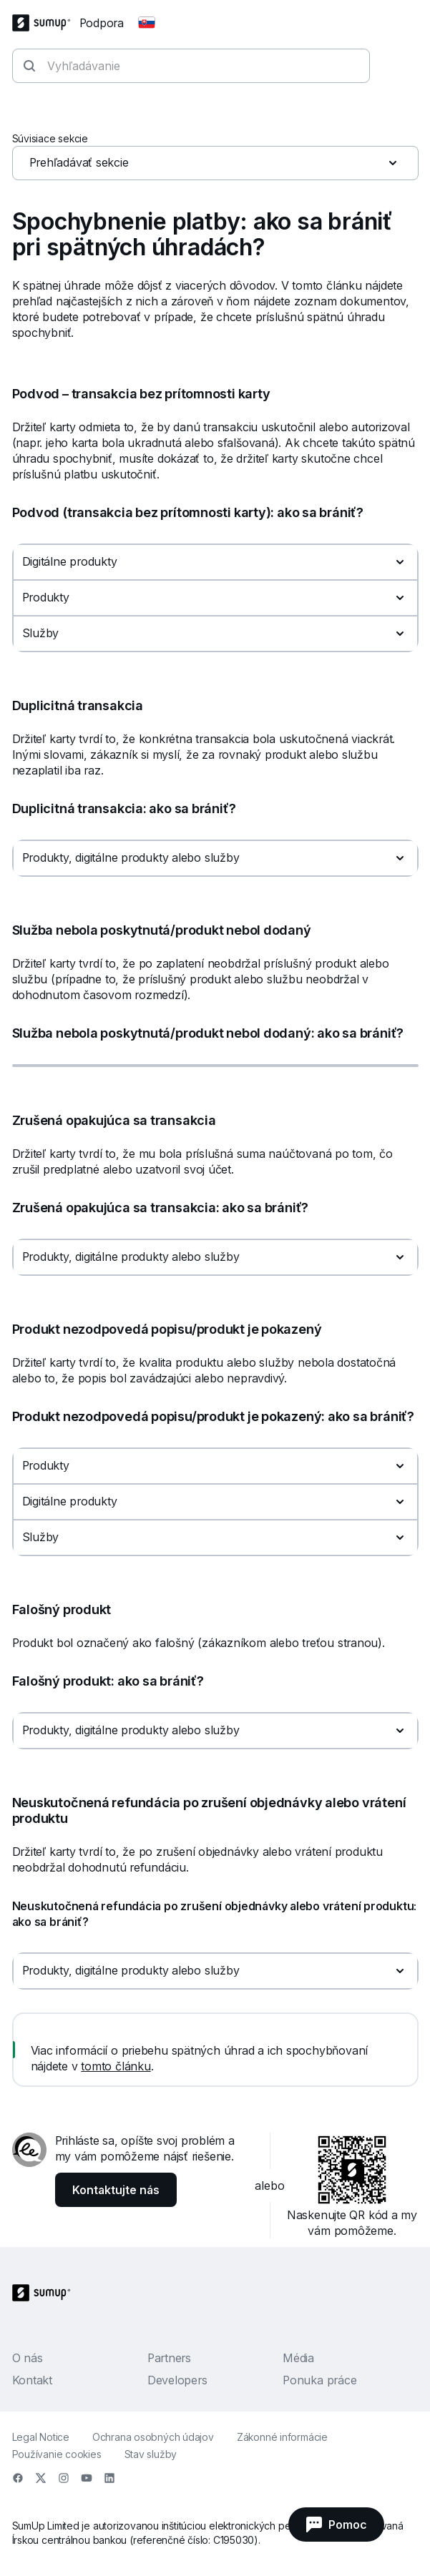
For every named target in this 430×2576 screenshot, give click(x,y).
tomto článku (115, 2066)
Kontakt (32, 2380)
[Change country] (147, 23)
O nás (27, 2358)
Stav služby (150, 2454)
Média (298, 2358)
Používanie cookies (57, 2454)
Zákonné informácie (282, 2437)
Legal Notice (40, 2437)
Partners (169, 2358)
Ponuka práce (319, 2380)
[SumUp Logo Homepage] (45, 23)
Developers (177, 2380)
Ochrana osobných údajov (153, 2437)
